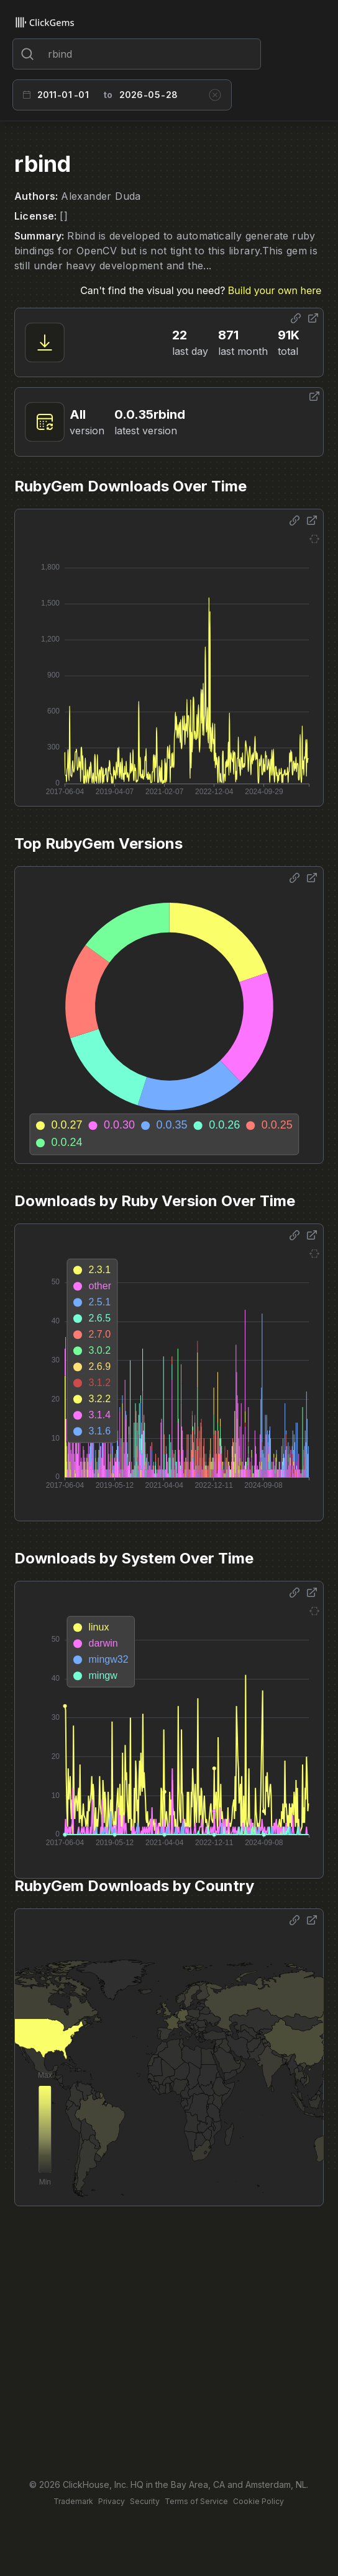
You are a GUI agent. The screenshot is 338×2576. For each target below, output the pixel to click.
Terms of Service (196, 2501)
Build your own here (274, 290)
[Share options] (296, 318)
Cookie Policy (258, 2501)
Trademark (73, 2501)
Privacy (111, 2501)
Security (145, 2501)
